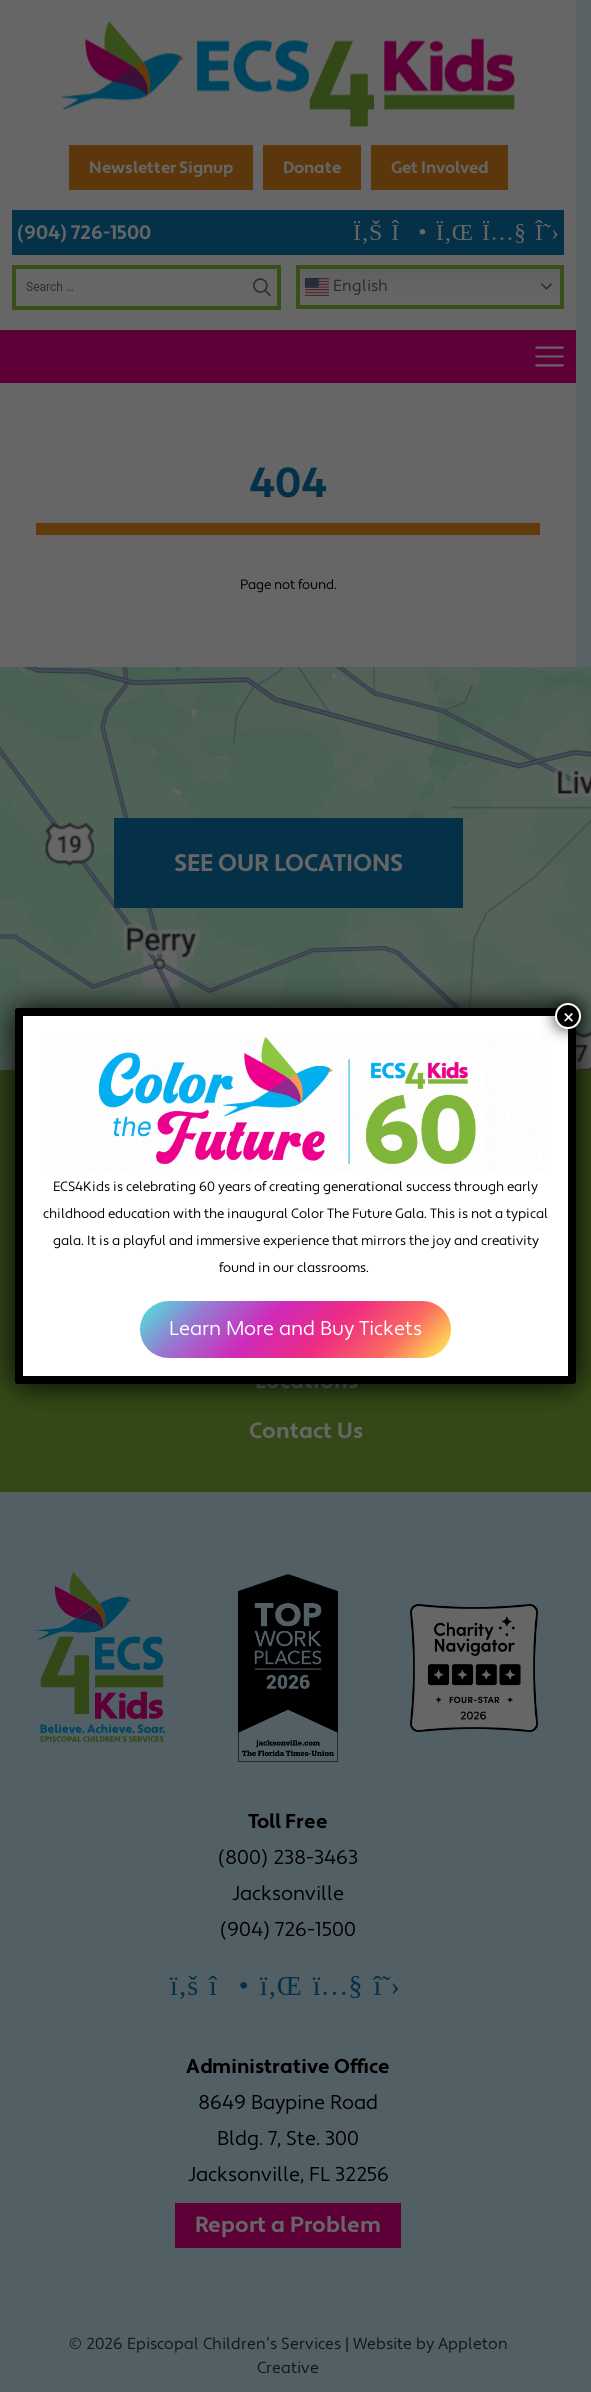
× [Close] (568, 1016)
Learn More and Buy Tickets (295, 1329)
